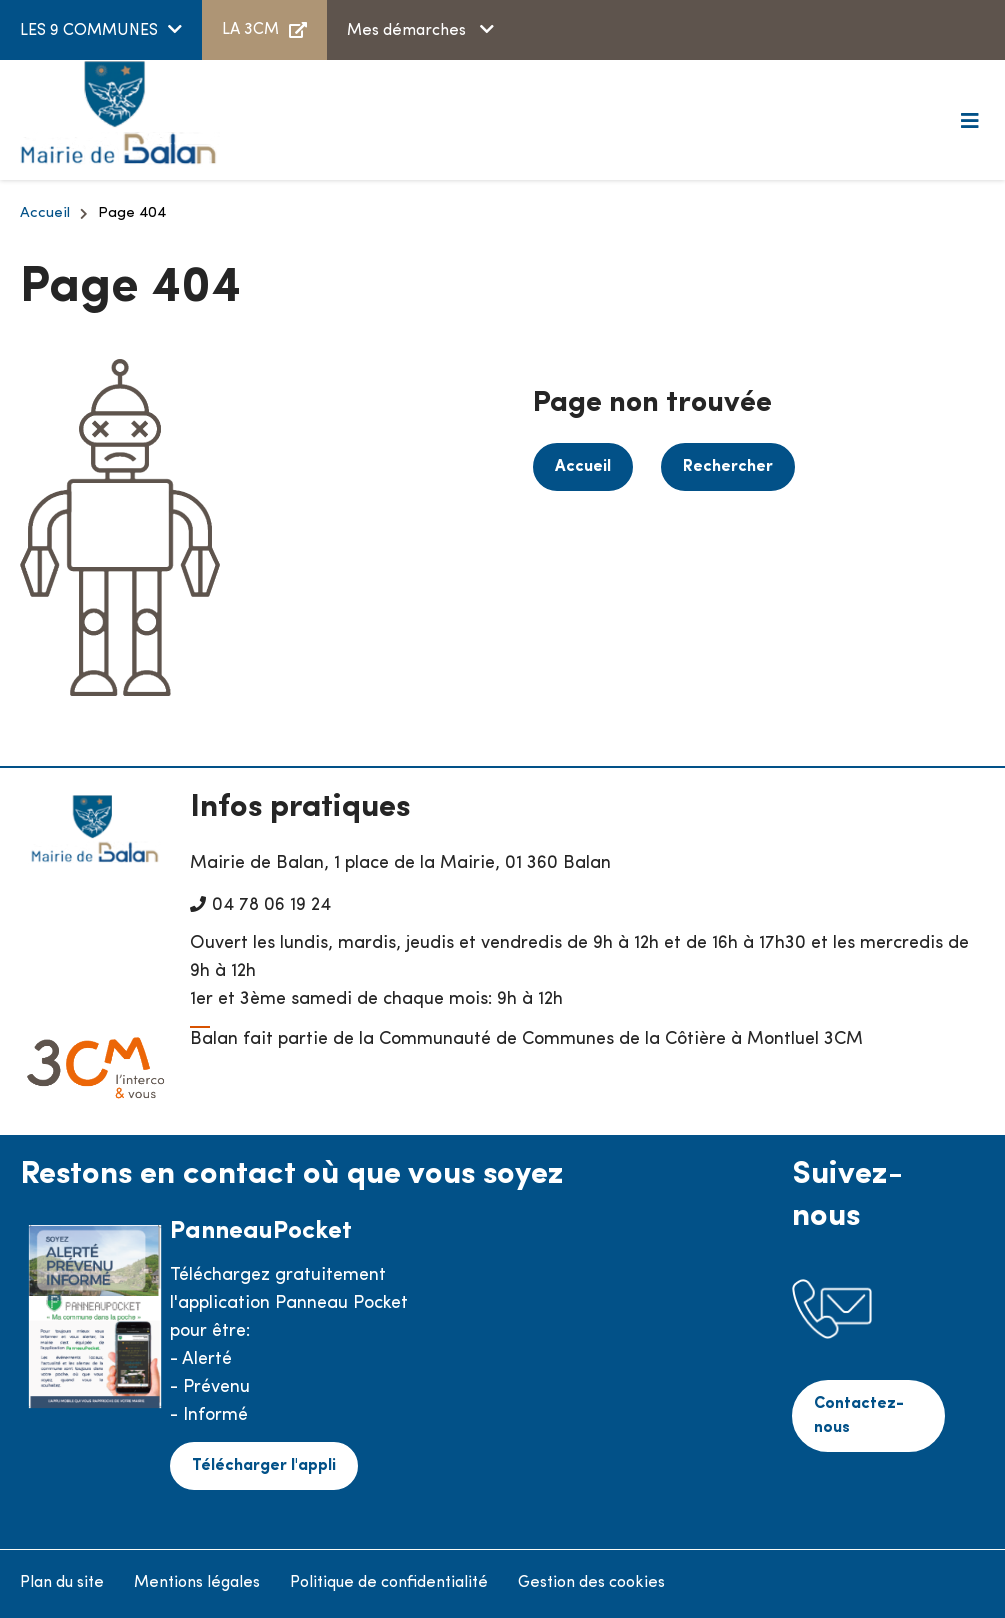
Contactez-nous (859, 1416)
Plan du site (62, 1583)
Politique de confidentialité (389, 1583)
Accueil (45, 213)
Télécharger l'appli (264, 1466)
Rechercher (728, 467)
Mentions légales (197, 1583)
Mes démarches (408, 31)
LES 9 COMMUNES (89, 31)
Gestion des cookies (591, 1583)
